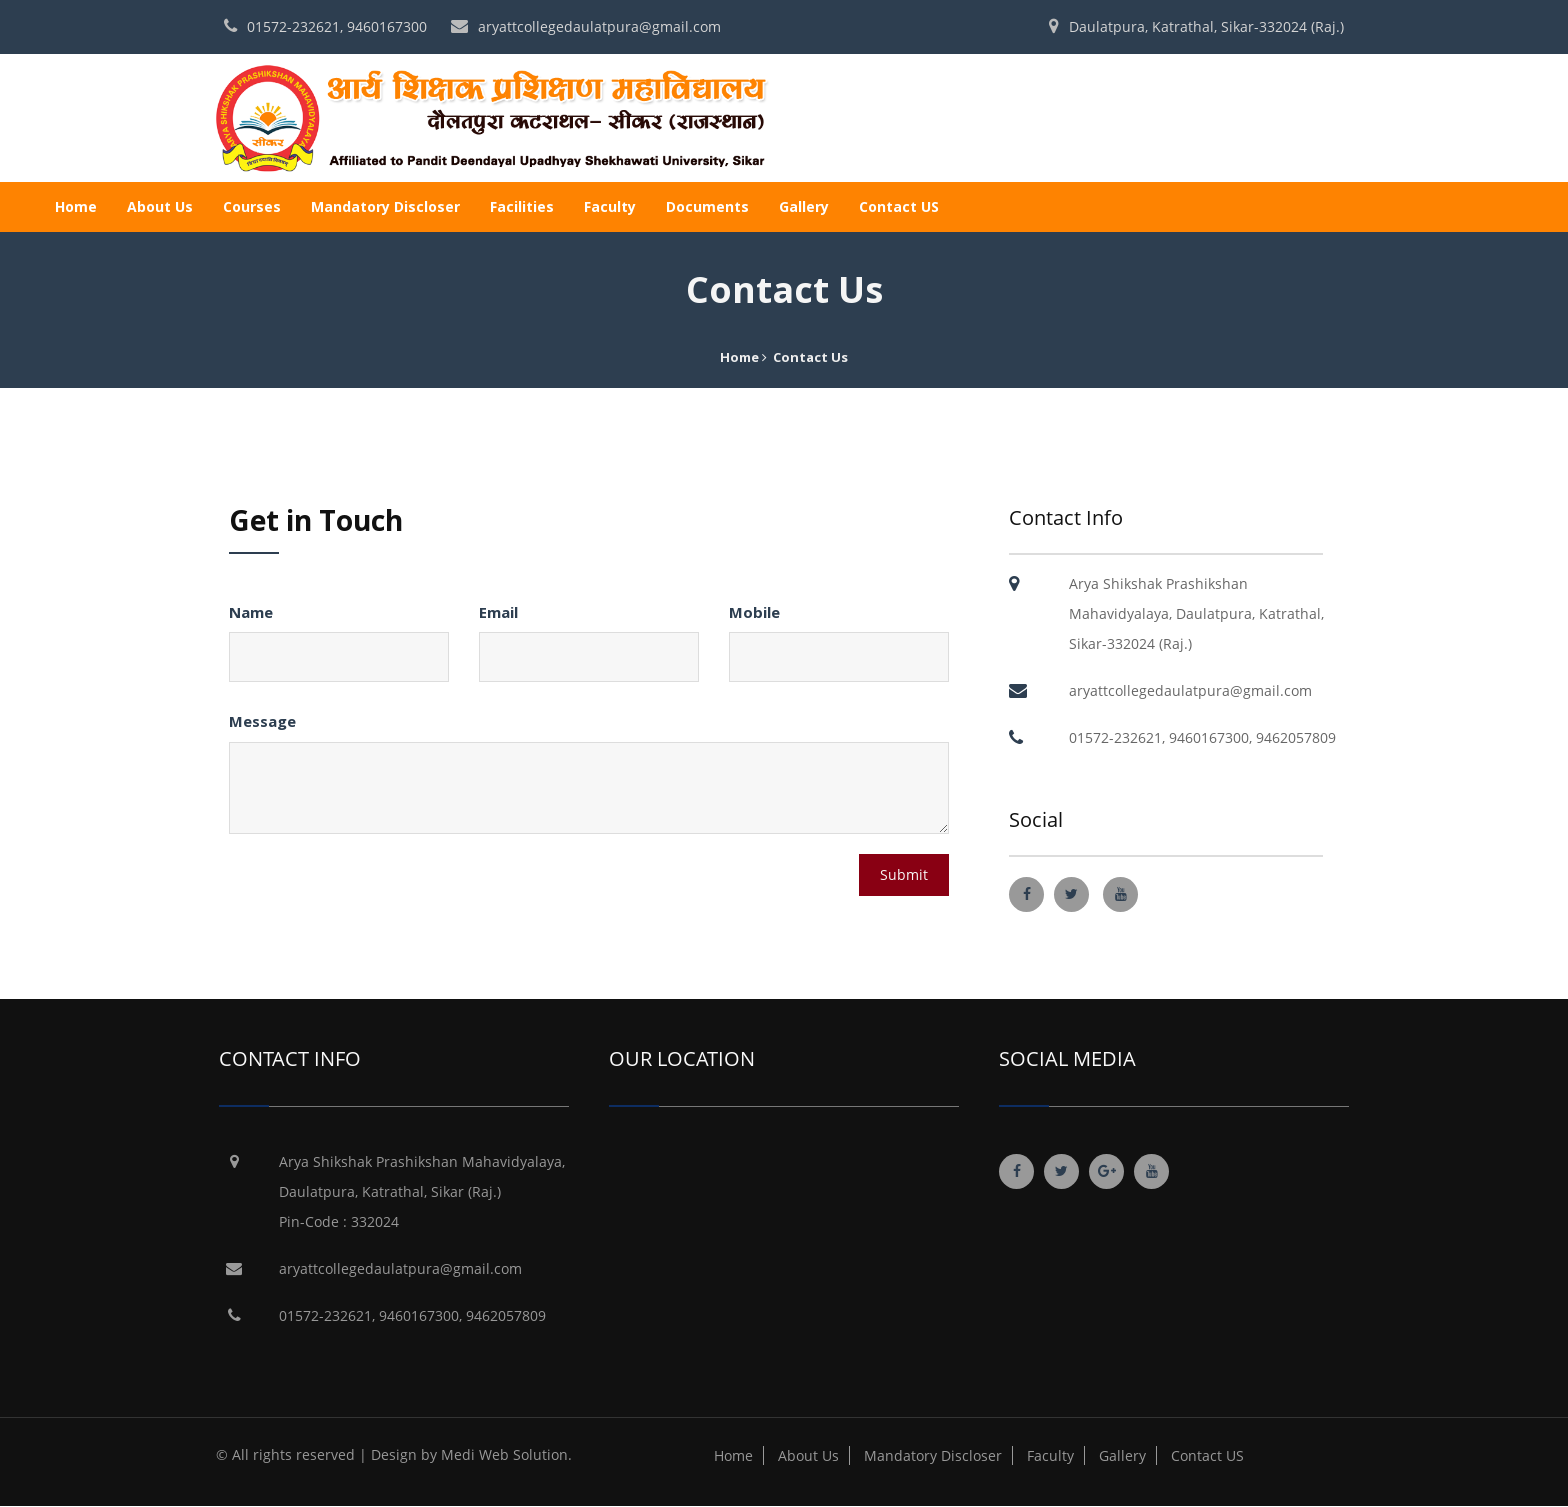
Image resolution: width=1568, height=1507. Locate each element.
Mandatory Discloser (385, 206)
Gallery (804, 206)
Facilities (522, 206)
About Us (160, 206)
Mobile (754, 612)
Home (76, 206)
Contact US (899, 206)
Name (251, 612)
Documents (707, 206)
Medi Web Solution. (506, 1454)
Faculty (610, 206)
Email (498, 612)
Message (262, 721)
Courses (252, 206)
